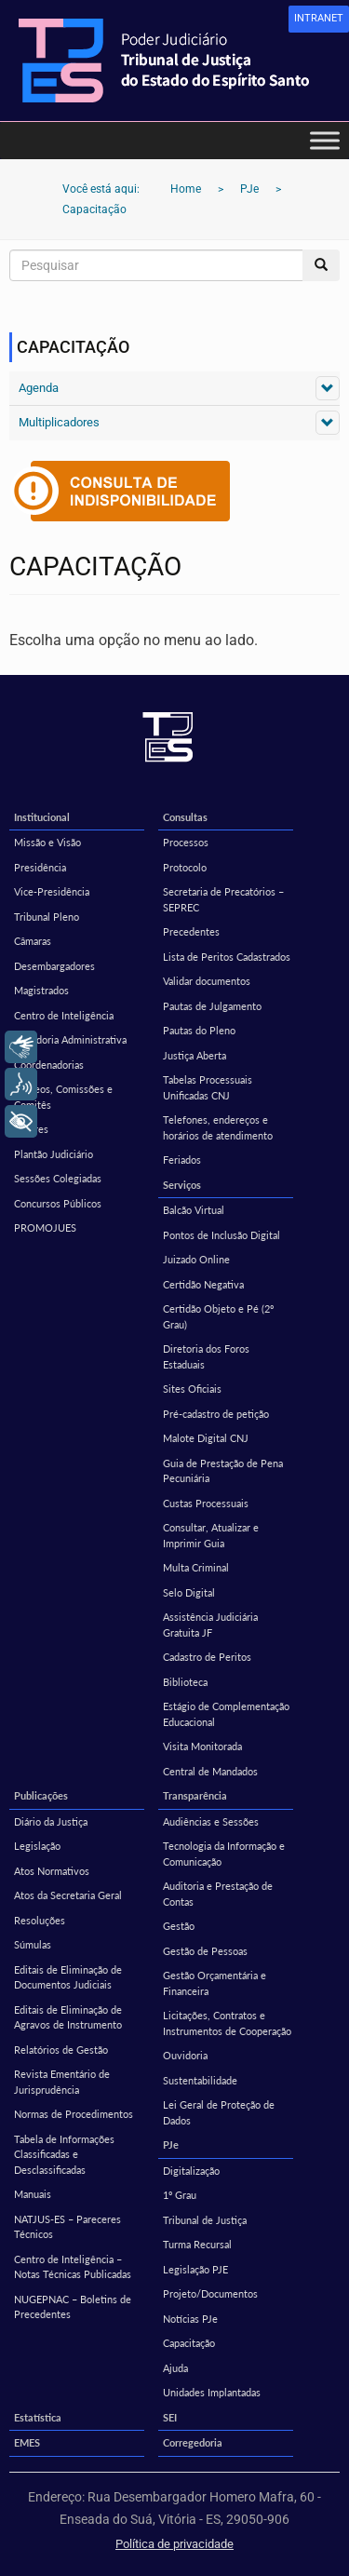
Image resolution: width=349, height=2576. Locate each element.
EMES (27, 2442)
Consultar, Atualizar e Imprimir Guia (211, 1535)
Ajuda (175, 2368)
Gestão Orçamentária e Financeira (214, 1983)
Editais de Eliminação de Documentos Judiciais (68, 1977)
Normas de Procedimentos (73, 2114)
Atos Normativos (51, 1871)
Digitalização (191, 2171)
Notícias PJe (190, 2319)
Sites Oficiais (192, 1388)
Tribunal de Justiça (205, 2220)
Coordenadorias (49, 1065)
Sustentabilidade (200, 2080)
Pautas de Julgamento (212, 1006)
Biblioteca (185, 1682)
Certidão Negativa (203, 1284)
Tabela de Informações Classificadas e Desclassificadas (64, 2154)
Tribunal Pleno (46, 916)
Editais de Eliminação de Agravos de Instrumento (68, 2017)
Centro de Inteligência (64, 1015)
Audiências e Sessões (211, 1821)
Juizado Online (196, 1259)
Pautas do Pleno (199, 1030)
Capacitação (189, 2343)
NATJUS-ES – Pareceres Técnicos (67, 2227)
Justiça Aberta (194, 1055)
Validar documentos (206, 981)
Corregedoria (192, 2442)
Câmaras (32, 941)
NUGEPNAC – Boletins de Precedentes (72, 2307)
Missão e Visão (47, 842)
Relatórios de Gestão (61, 2049)
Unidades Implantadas (212, 2392)
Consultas (185, 817)
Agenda (39, 388)
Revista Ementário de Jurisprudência (62, 2082)
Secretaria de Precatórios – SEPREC (223, 899)
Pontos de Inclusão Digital (221, 1235)
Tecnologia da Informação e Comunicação (224, 1854)
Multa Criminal (196, 1567)
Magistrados (41, 990)
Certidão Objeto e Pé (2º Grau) (218, 1316)
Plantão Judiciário (53, 1154)
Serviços (182, 1185)
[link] (319, 19)
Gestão (179, 1926)
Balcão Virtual (193, 1210)
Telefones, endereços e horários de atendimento (218, 1127)
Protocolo (185, 867)
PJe (171, 2144)
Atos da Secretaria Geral (68, 1895)
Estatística (37, 2417)
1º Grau (179, 2195)
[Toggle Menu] (325, 140)
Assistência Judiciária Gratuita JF (210, 1625)
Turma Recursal (197, 2244)
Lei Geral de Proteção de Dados (219, 2112)
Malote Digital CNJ (205, 1438)
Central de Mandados (210, 1771)
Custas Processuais (205, 1503)
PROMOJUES (45, 1227)
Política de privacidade (174, 2544)
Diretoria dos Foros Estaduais (206, 1356)
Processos (185, 842)
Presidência (40, 867)
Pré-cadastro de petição (216, 1414)
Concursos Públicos (57, 1203)
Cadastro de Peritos (207, 1657)
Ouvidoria (185, 2055)
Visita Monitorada (202, 1746)
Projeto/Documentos (210, 2293)
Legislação (37, 1846)
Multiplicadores (59, 422)
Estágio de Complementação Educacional (226, 1714)
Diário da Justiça (50, 1821)
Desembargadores (54, 966)
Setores (31, 1129)
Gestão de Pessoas (205, 1951)
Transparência (195, 1795)
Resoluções (39, 1920)
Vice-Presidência (51, 891)
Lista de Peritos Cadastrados (226, 957)
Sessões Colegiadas (57, 1178)
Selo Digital (189, 1592)
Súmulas (32, 1944)
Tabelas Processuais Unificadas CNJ (207, 1087)
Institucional (42, 817)
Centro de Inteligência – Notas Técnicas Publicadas (72, 2267)
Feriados (182, 1159)
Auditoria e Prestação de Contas (218, 1894)
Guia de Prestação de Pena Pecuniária (223, 1471)
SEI (170, 2417)
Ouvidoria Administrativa (70, 1039)
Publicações (41, 1795)
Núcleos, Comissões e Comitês (63, 1097)
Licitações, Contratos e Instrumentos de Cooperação (227, 2023)
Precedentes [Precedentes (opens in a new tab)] (191, 931)
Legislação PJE (195, 2269)
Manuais (32, 2194)
